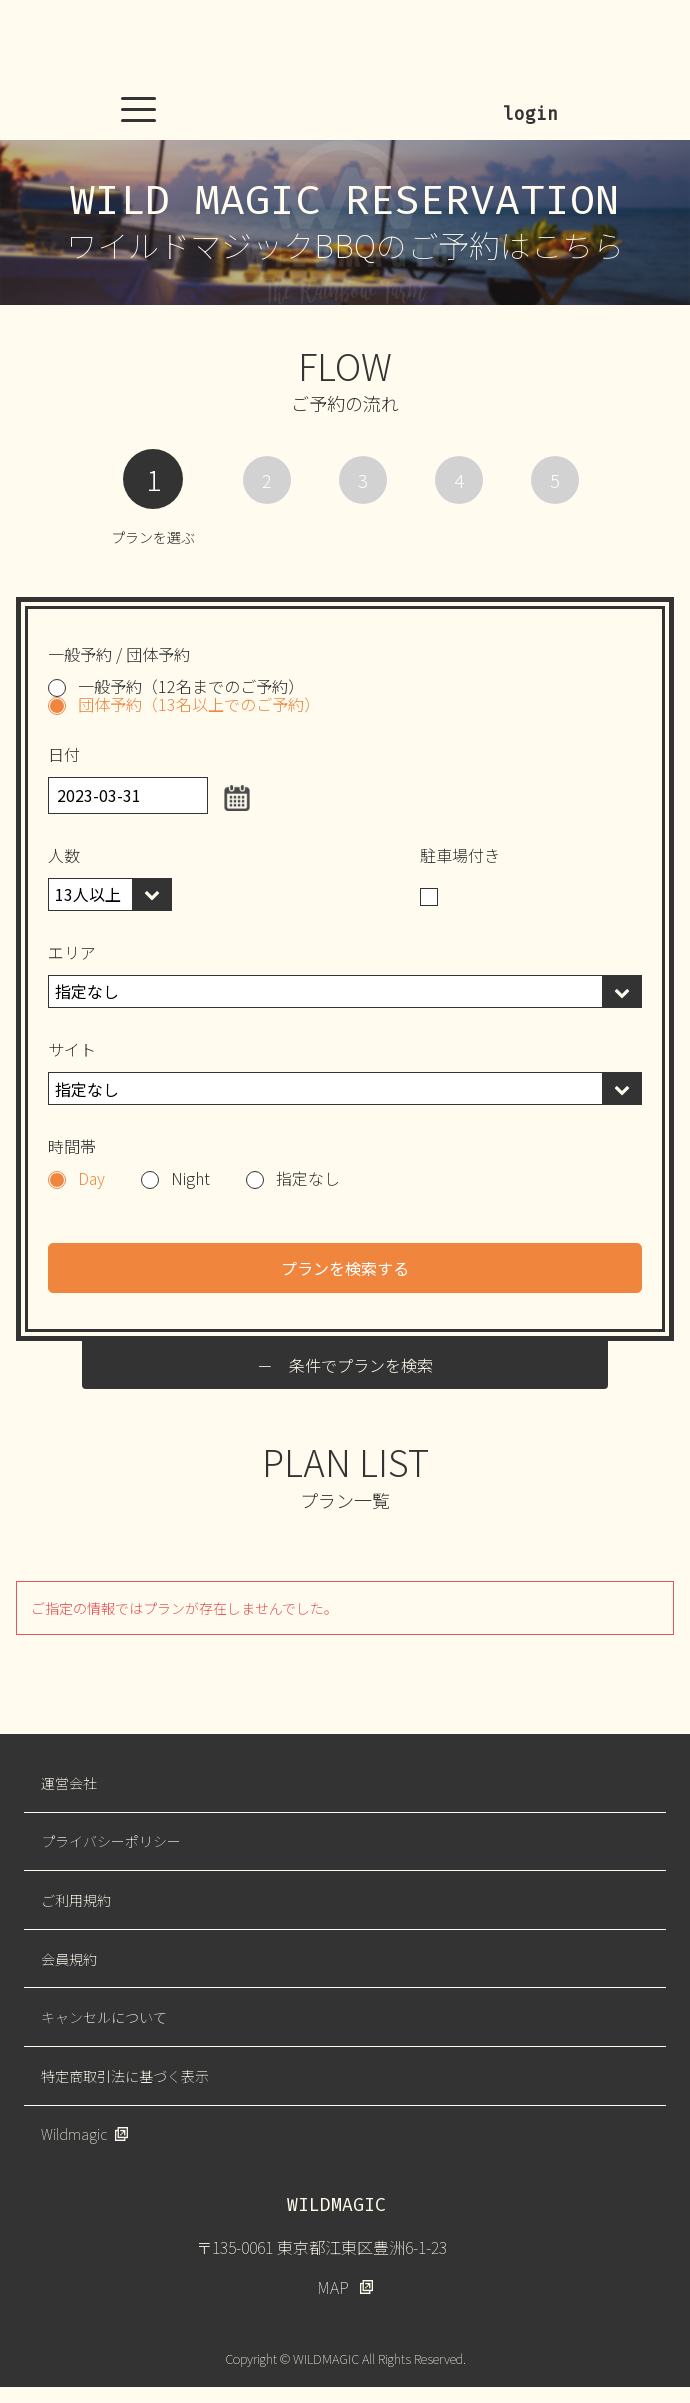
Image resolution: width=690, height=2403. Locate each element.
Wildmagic (74, 2134)
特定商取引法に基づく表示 (125, 2076)
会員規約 (69, 1959)
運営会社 (69, 1783)
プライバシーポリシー (111, 1841)
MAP (333, 2287)
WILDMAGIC (345, 45)
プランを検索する (345, 1268)
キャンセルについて (104, 2017)
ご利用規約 (76, 1900)
